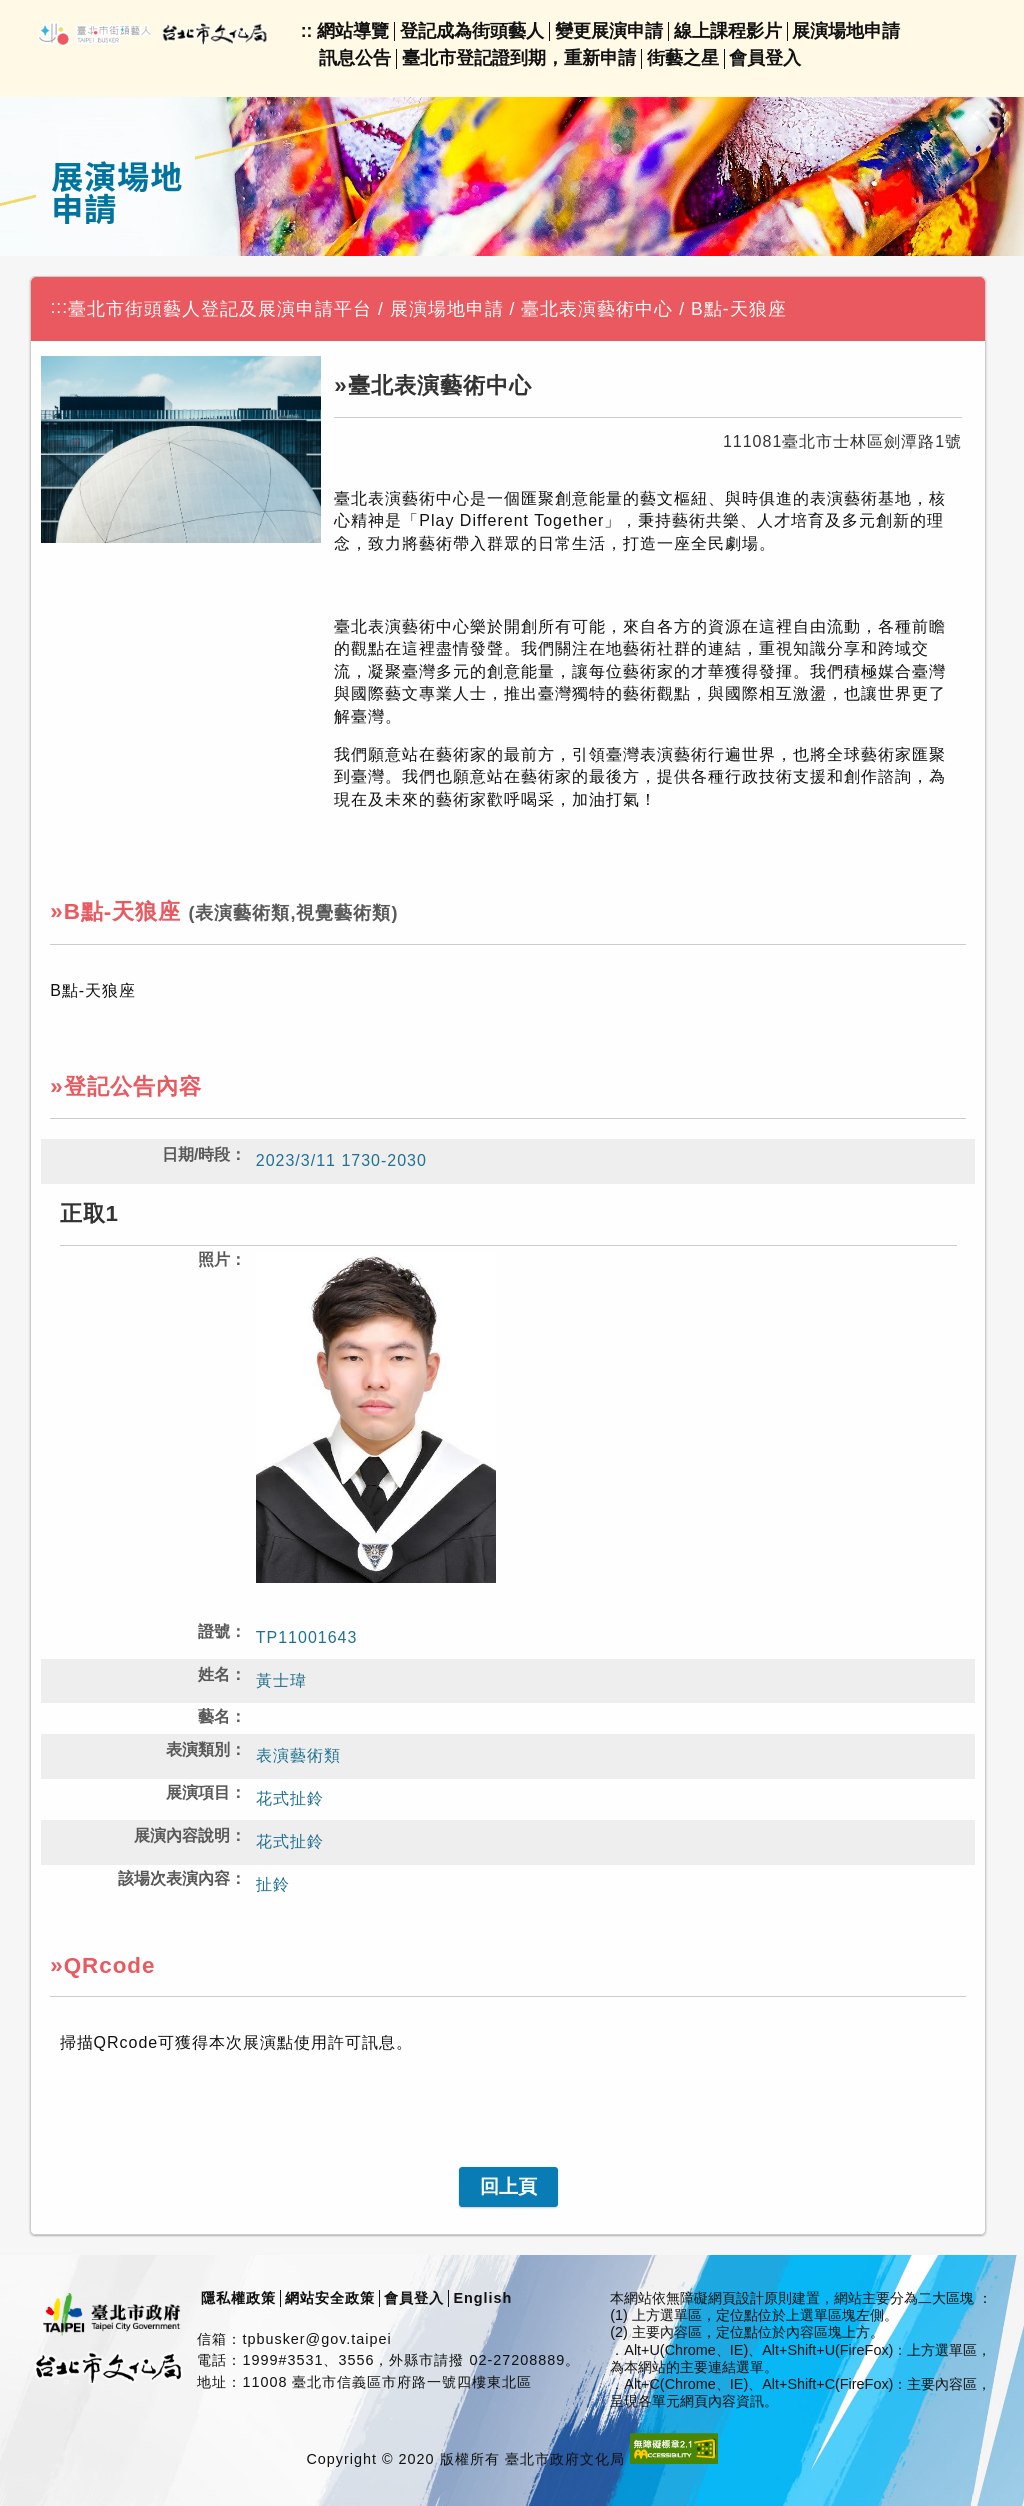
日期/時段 (196, 1154)
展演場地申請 (846, 31)
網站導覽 (353, 31)
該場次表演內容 (174, 1878)
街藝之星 (683, 58)
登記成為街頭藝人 (472, 31)
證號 (214, 1631)
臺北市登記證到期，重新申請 (519, 58)
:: (307, 31)
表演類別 (198, 1749)
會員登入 (765, 58)
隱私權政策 (238, 2298)
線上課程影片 (728, 31)
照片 (214, 1259)
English (482, 2298)
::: (59, 307)
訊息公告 (355, 58)
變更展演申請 (609, 31)
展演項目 (198, 1792)
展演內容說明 (182, 1835)
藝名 (214, 1716)
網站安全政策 (330, 2298)
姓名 (214, 1674)
